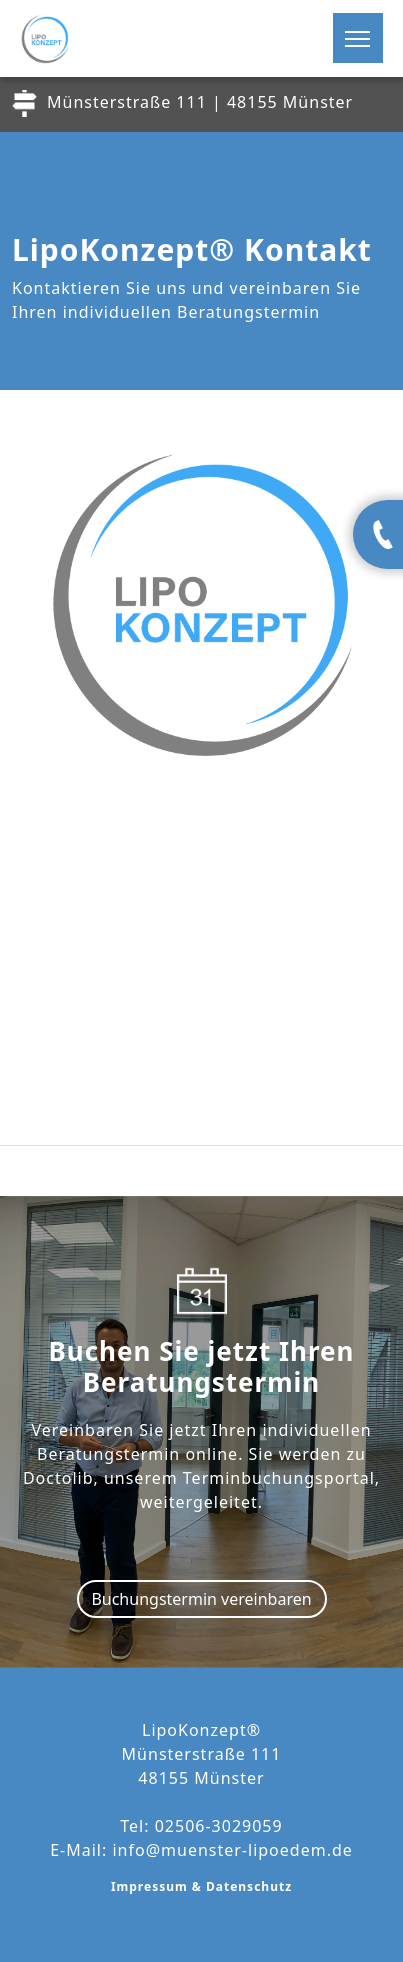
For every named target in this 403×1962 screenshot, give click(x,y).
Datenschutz (249, 1886)
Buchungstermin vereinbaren (201, 1599)
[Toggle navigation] (358, 38)
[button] (370, 46)
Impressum (151, 1886)
